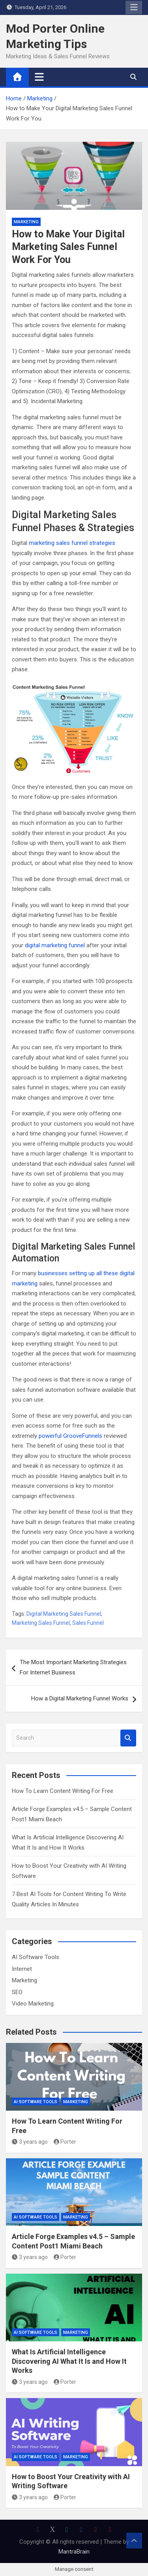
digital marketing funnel (55, 945)
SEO (17, 1992)
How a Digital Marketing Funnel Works (79, 1698)
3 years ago (30, 2142)
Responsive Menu (134, 7)
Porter (65, 2142)
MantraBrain (74, 2551)
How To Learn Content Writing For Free (62, 1790)
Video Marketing (33, 2003)
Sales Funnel (88, 1623)
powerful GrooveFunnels (70, 1435)
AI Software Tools (35, 1957)
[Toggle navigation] (39, 77)
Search (128, 1738)
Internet (22, 1968)
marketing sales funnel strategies (72, 542)
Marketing (26, 221)
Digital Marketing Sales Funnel (63, 1614)
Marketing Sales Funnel (41, 1623)
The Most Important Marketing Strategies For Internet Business (73, 1667)
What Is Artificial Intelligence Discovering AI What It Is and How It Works (69, 2361)
